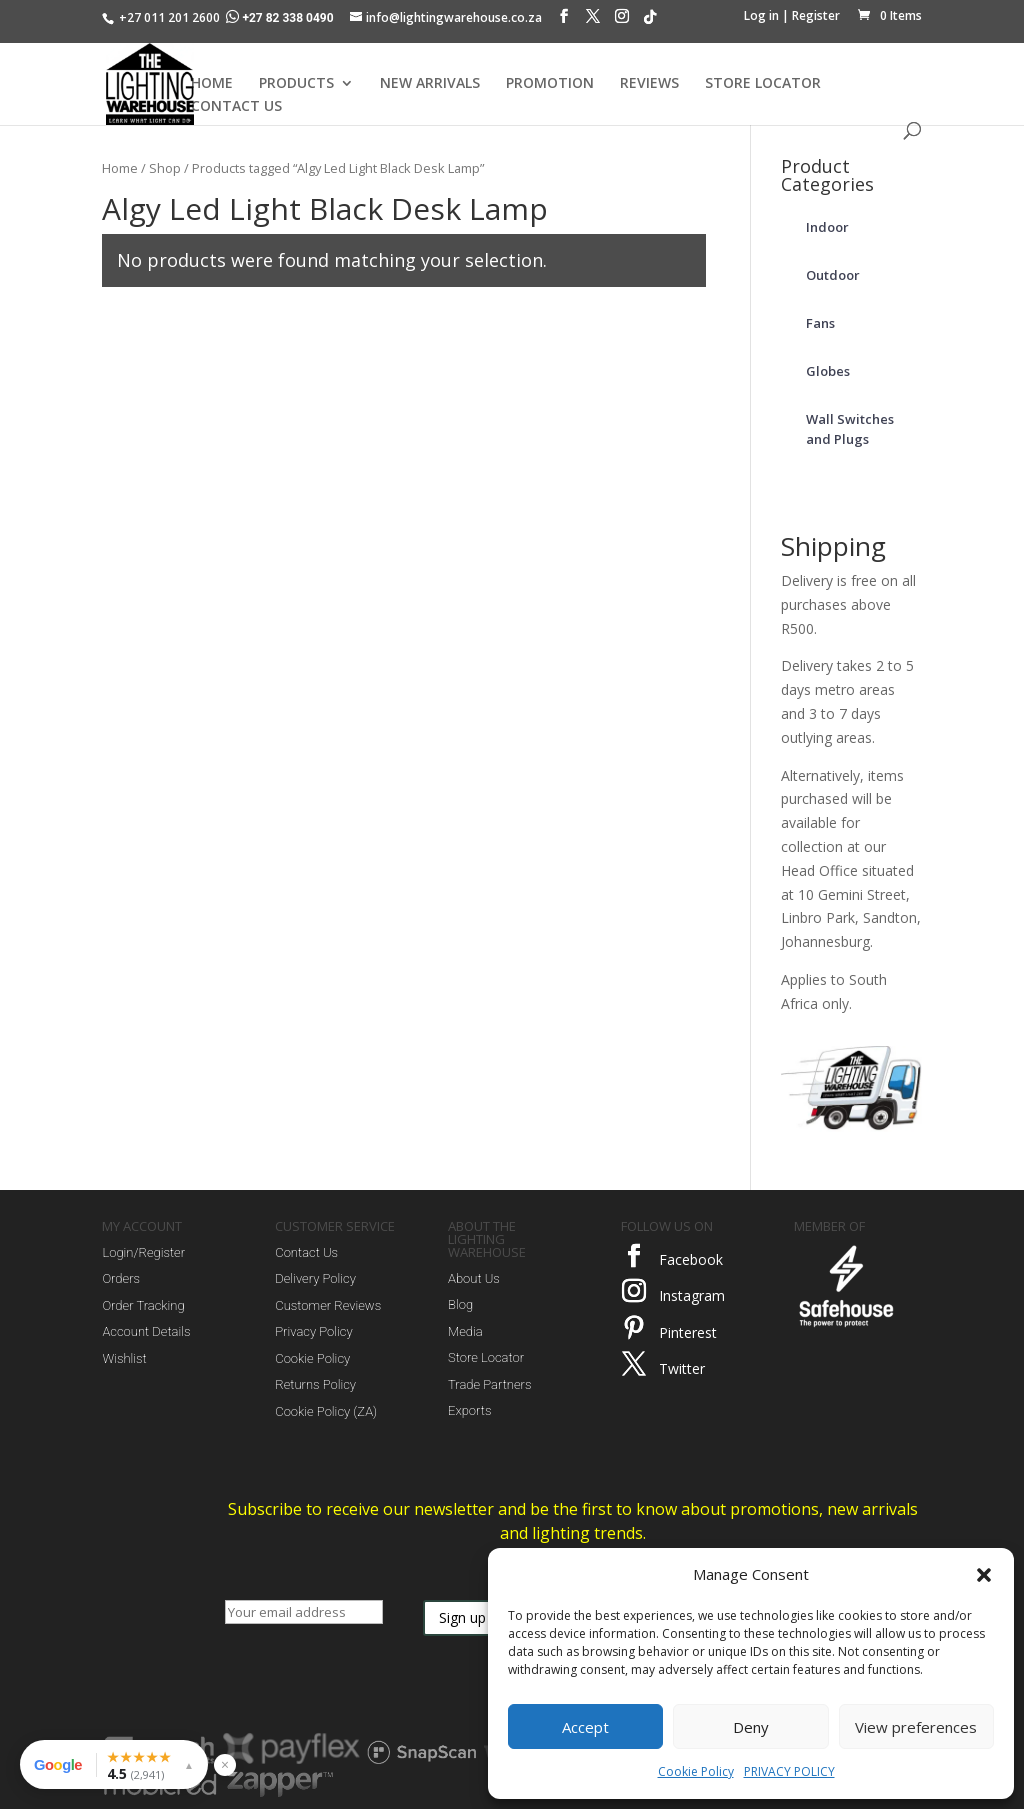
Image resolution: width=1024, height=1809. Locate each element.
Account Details (146, 1331)
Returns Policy (315, 1384)
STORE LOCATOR (763, 84)
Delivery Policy (315, 1278)
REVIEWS (649, 84)
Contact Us (306, 1252)
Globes (828, 371)
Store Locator (486, 1357)
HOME (212, 84)
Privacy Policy (313, 1331)
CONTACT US (236, 107)
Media (465, 1331)
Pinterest (688, 1332)
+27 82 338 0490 (281, 18)
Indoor (827, 227)
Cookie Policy (696, 1771)
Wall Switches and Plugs (850, 429)
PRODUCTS (296, 84)
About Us (474, 1278)
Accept (585, 1727)
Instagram (692, 1295)
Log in (761, 15)
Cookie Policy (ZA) (326, 1411)
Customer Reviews (328, 1305)
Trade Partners (489, 1384)
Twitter (682, 1368)
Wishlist (124, 1358)
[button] (984, 1575)
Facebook (691, 1259)
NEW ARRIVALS (430, 84)
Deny (751, 1727)
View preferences (916, 1727)
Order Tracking (143, 1305)
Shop (165, 168)
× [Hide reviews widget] (225, 1764)
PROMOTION (550, 84)
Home (120, 168)
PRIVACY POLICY (789, 1771)
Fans (820, 323)
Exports (469, 1410)
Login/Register (143, 1252)
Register (816, 15)
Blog (460, 1304)
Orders (121, 1278)
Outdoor (833, 275)
